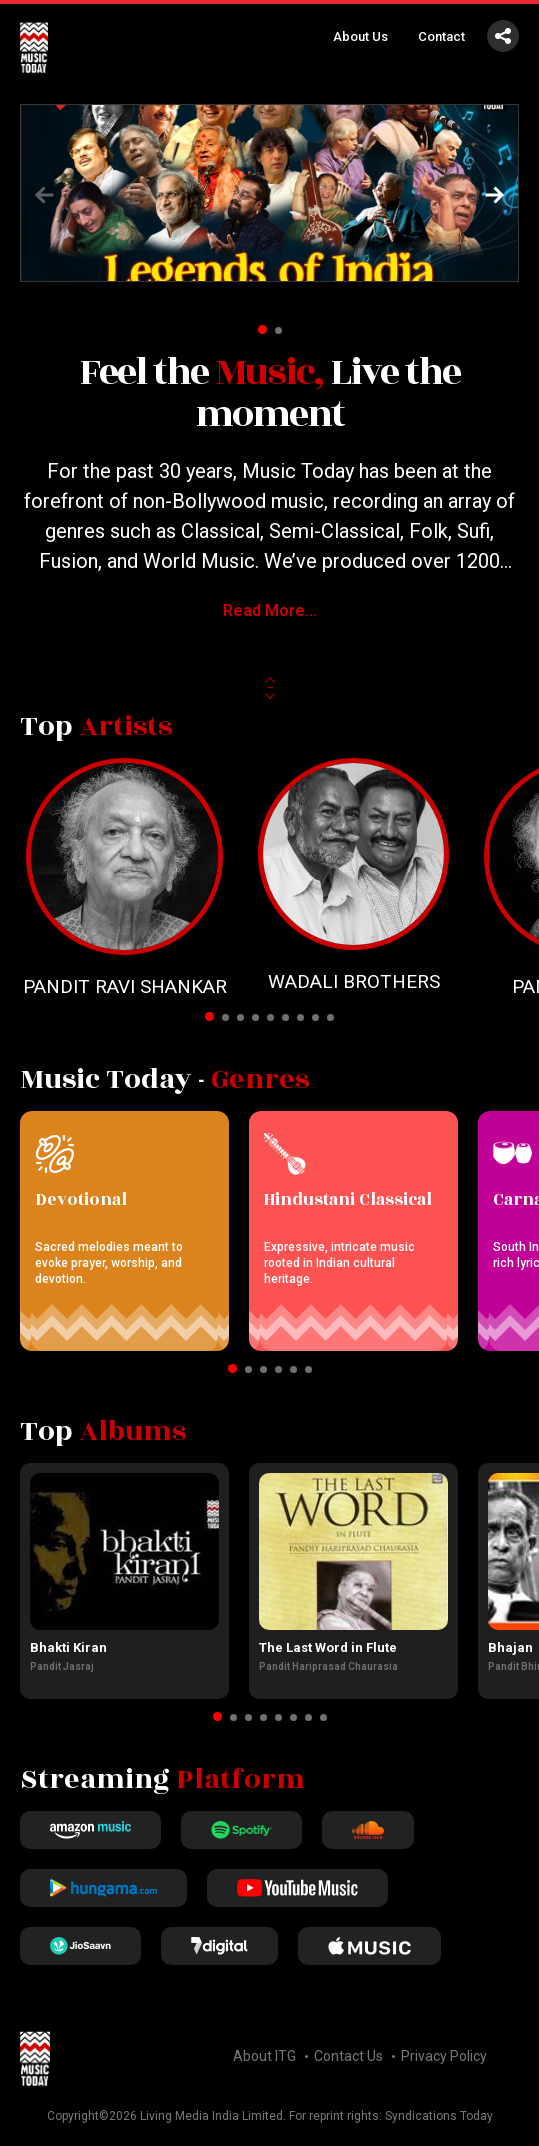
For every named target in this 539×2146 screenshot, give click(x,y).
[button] (495, 195)
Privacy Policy (444, 2056)
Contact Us (348, 2056)
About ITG (264, 2056)
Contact (441, 36)
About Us (360, 36)
